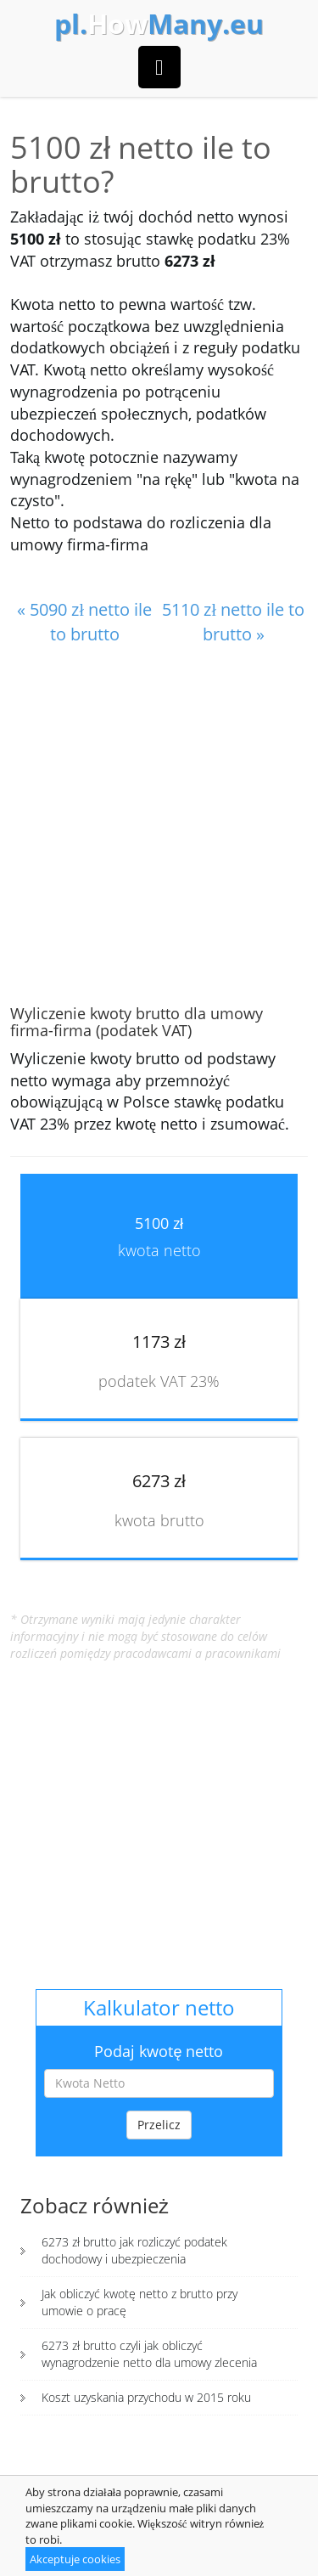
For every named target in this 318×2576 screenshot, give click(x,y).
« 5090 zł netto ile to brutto (84, 621)
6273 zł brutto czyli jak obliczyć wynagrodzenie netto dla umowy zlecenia (149, 2353)
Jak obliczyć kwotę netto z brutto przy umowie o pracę (139, 2302)
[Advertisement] (159, 826)
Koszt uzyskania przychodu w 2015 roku (146, 2397)
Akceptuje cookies (75, 2559)
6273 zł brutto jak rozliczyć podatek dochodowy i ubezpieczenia (134, 2250)
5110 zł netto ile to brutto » (233, 621)
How (159, 23)
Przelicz (159, 2125)
